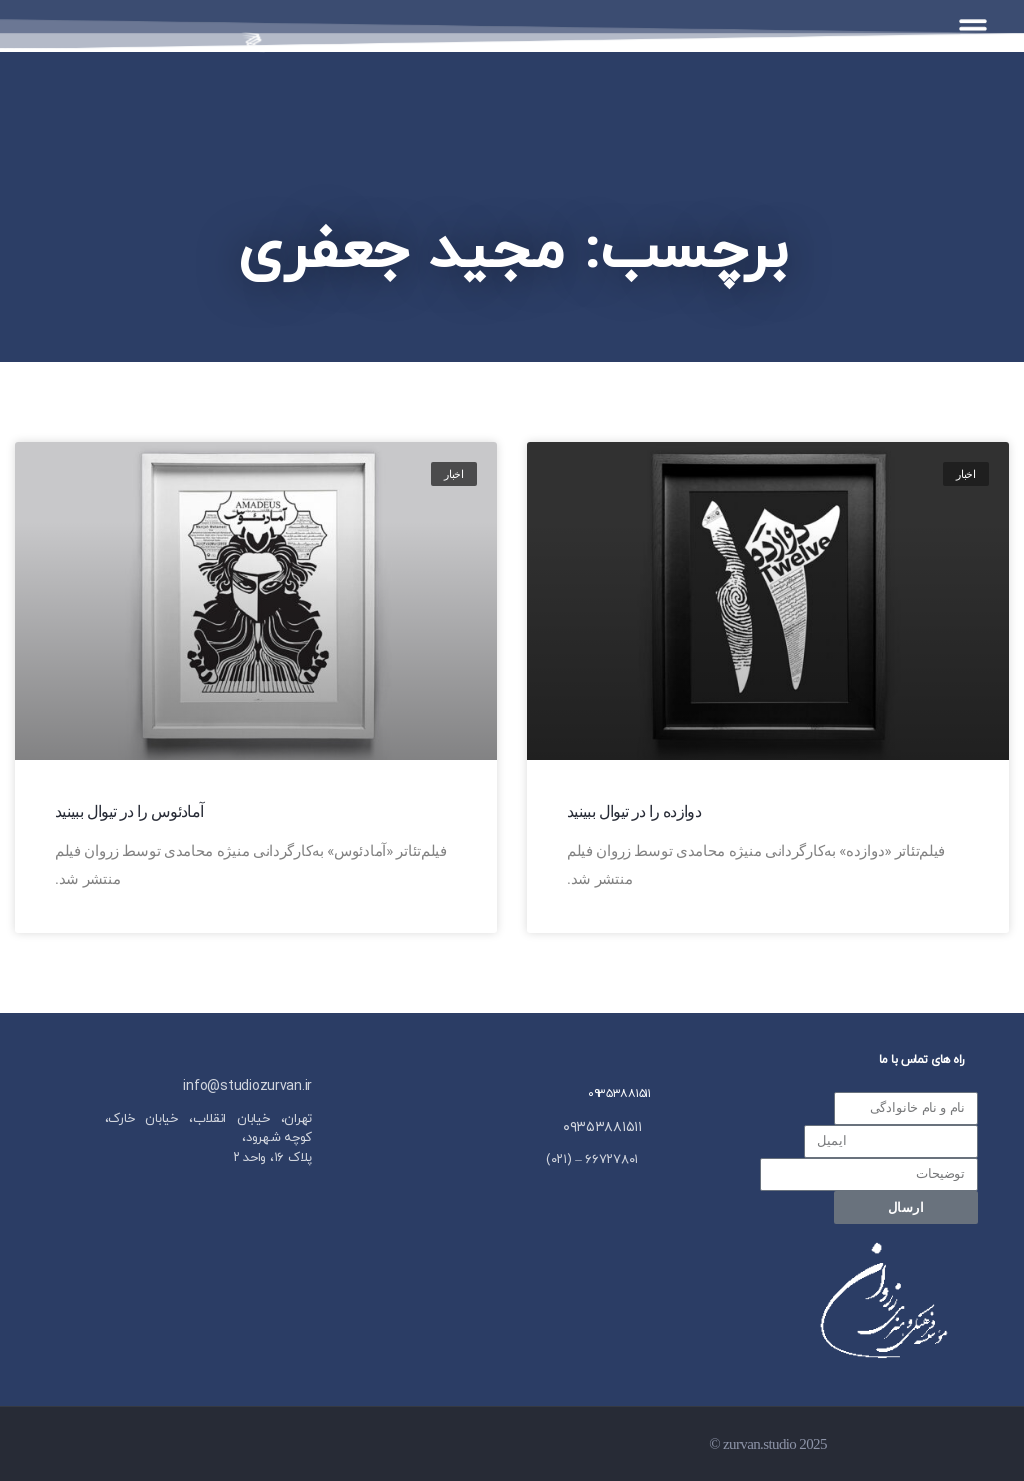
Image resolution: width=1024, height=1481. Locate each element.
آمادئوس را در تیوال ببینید (129, 811)
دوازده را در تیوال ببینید (634, 811)
